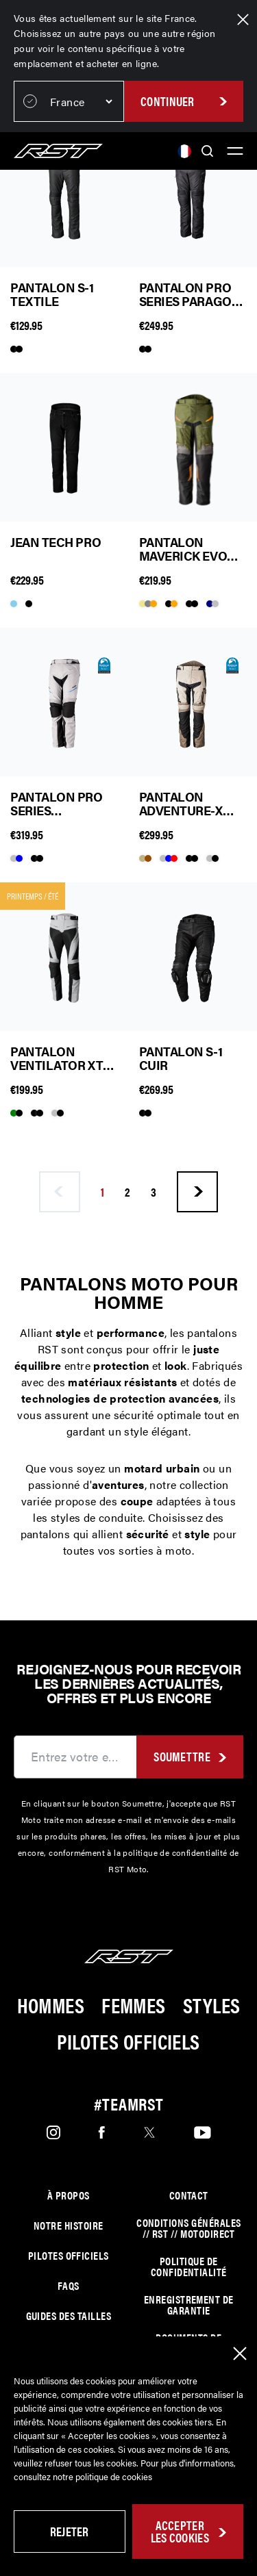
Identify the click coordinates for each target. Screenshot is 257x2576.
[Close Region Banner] (243, 19)
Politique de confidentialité (189, 2267)
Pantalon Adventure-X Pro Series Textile (181, 803)
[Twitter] (149, 2132)
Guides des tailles (68, 2315)
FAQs (68, 2285)
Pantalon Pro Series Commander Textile (56, 803)
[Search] (207, 151)
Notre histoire (68, 2225)
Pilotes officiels (68, 2255)
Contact (188, 2195)
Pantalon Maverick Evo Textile (183, 549)
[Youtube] (202, 2132)
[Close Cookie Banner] (240, 2353)
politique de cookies (113, 2476)
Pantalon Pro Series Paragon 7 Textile (190, 294)
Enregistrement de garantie (189, 2305)
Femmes (133, 2005)
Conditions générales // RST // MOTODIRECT (188, 2228)
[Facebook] (101, 2132)
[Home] (58, 150)
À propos (68, 2195)
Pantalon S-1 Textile (52, 294)
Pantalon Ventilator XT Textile (56, 1058)
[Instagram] (53, 2132)
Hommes (51, 2005)
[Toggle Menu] (235, 151)
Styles (212, 2005)
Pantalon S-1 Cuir (181, 1058)
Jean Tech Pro (55, 542)
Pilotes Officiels (128, 2041)
